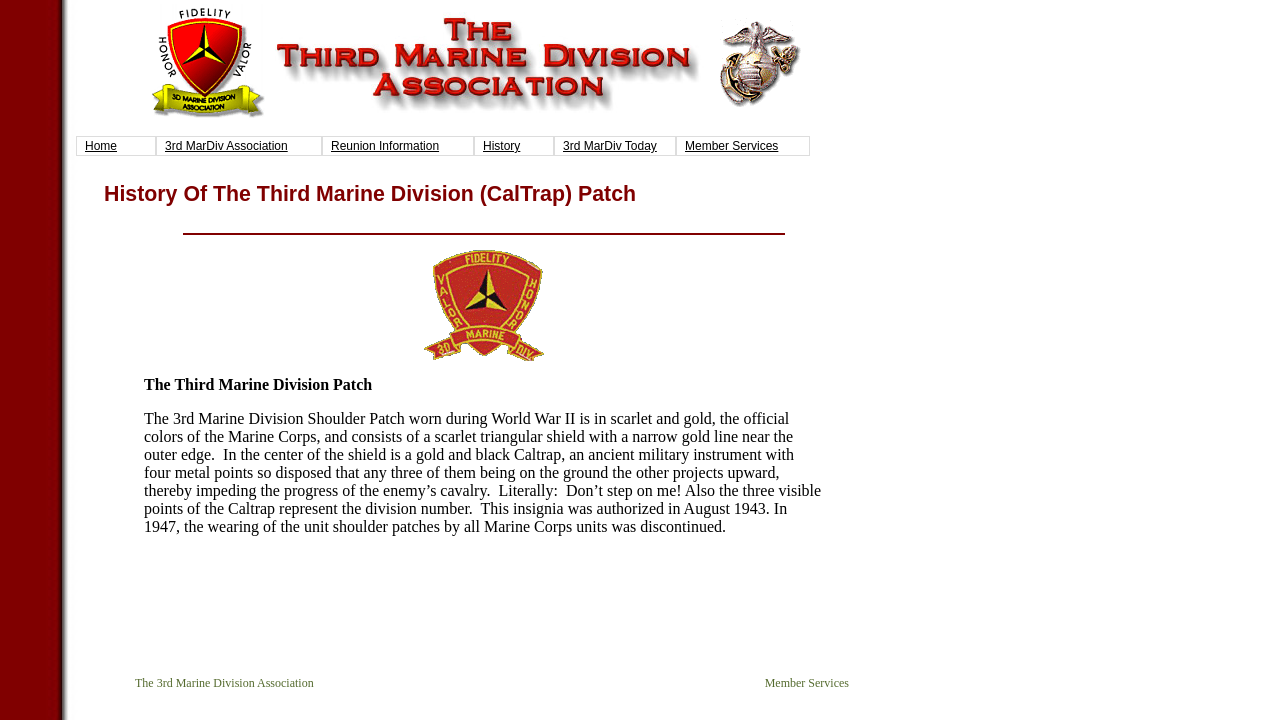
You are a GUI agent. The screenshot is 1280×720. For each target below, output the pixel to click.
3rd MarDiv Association (226, 146)
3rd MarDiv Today (610, 146)
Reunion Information (385, 146)
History (501, 146)
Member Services (731, 146)
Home (101, 146)
